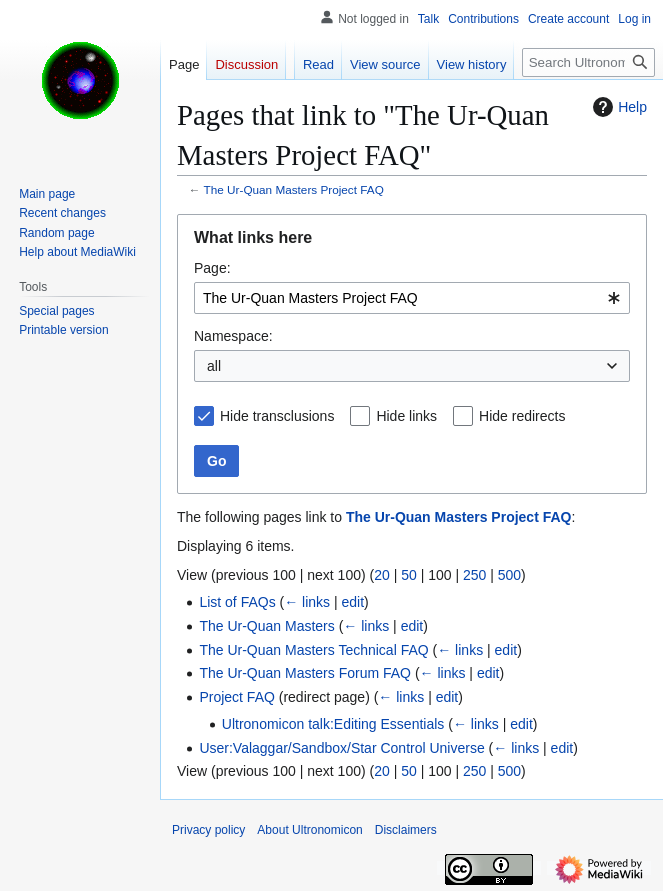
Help (617, 107)
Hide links (406, 416)
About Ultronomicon (309, 830)
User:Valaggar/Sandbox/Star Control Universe (341, 748)
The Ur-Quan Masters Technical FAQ (313, 650)
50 (409, 575)
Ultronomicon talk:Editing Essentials (333, 724)
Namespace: (233, 336)
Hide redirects (522, 416)
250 (474, 575)
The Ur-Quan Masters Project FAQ (294, 189)
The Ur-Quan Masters (266, 626)
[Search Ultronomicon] (588, 62)
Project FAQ (236, 697)
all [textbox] (214, 366)
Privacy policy (208, 830)
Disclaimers (406, 830)
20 (382, 575)
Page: (212, 268)
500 (509, 575)
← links (307, 602)
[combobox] (412, 298)
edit (353, 602)
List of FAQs (237, 602)
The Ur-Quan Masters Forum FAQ (305, 673)
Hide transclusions (277, 416)
